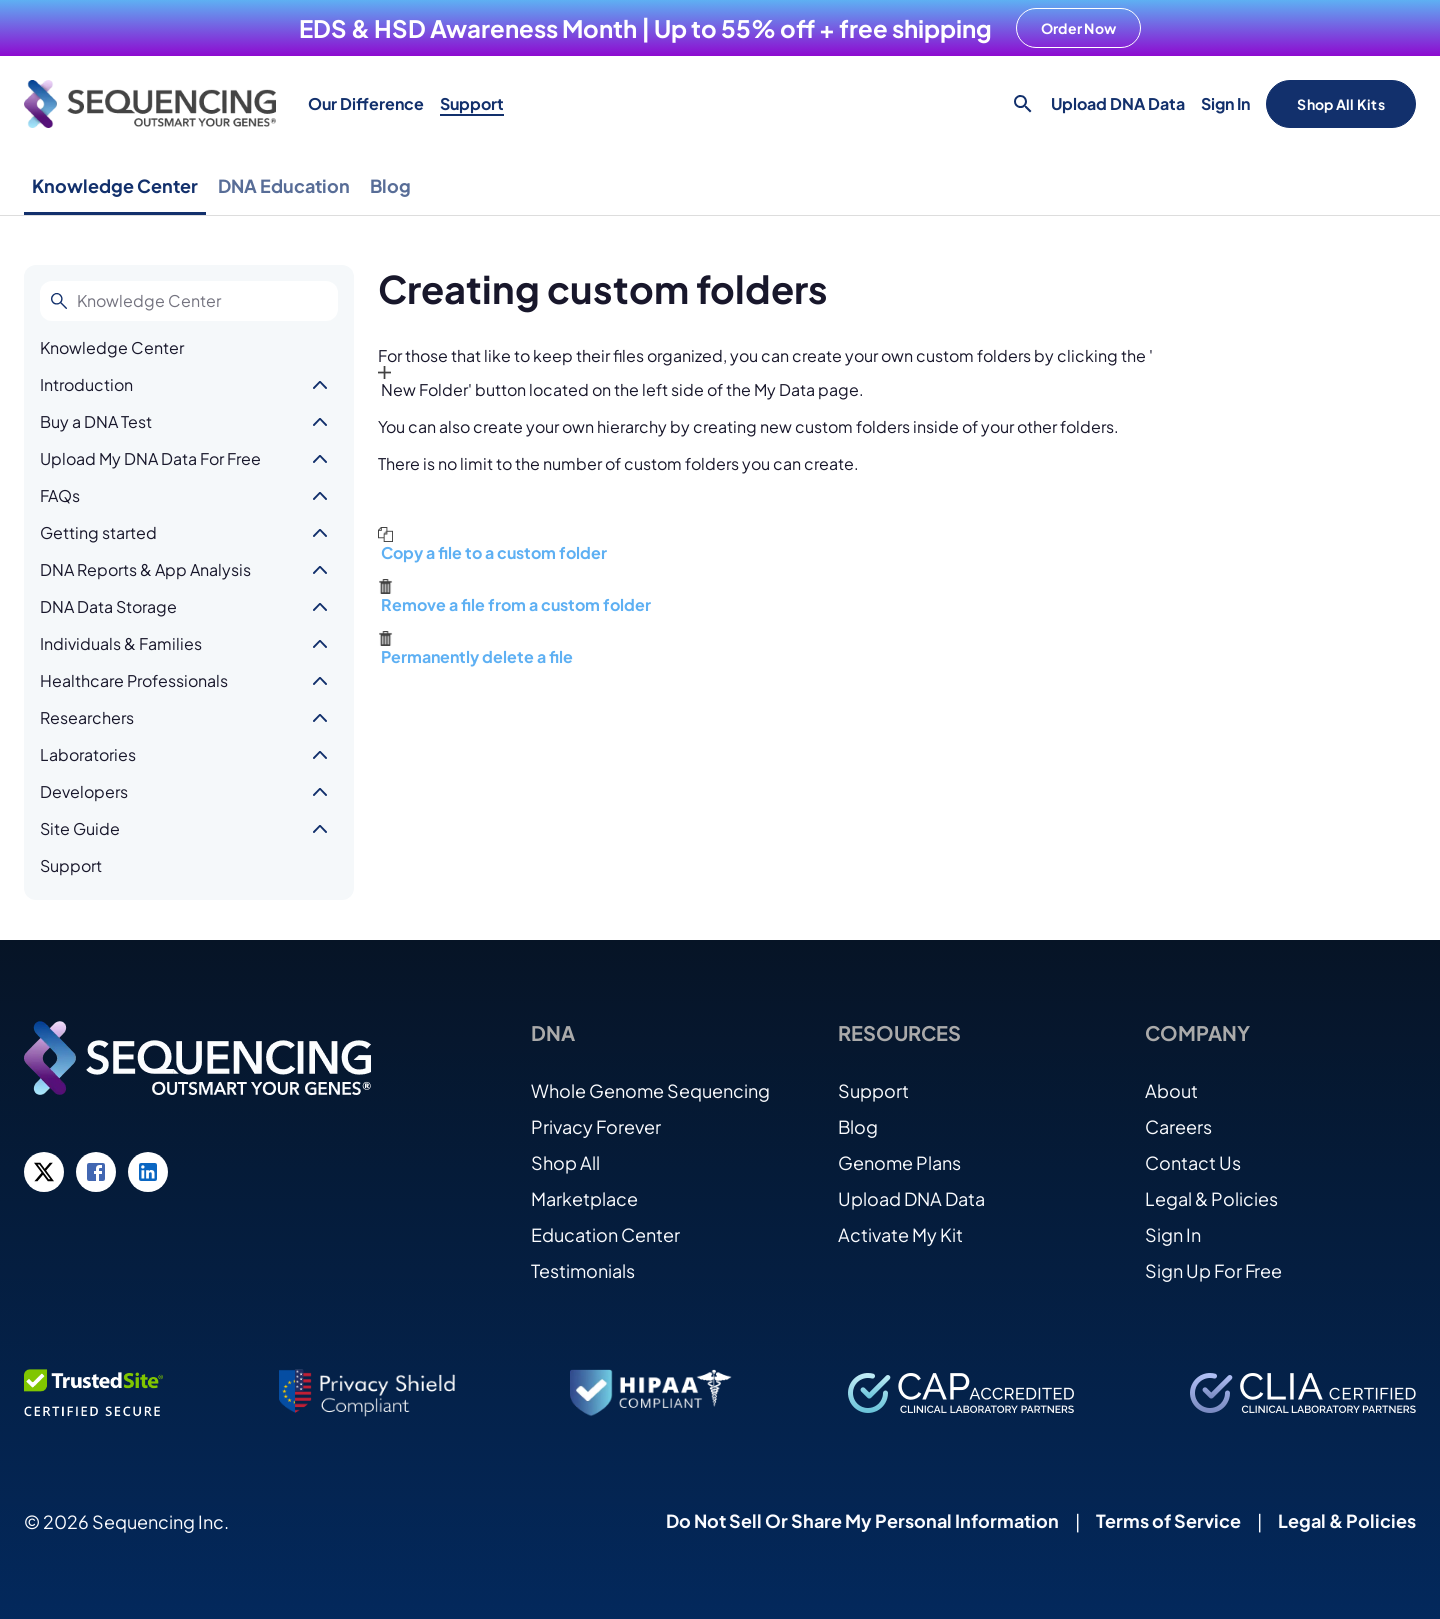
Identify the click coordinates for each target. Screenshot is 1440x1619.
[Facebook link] (96, 1172)
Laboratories (88, 754)
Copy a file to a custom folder (494, 552)
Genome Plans (899, 1162)
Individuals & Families (121, 643)
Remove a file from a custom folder (516, 604)
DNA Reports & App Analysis (145, 569)
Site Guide (80, 828)
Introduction (86, 384)
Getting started (98, 532)
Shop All (565, 1162)
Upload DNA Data (1118, 103)
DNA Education (284, 185)
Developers (84, 791)
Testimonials (583, 1270)
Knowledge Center (115, 185)
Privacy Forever (596, 1126)
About (1171, 1090)
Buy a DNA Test (96, 421)
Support (472, 103)
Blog (390, 185)
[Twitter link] (44, 1172)
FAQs (60, 495)
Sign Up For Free (1213, 1270)
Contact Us (1193, 1162)
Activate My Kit (900, 1234)
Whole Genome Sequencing (650, 1090)
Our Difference (366, 103)
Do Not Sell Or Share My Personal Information (862, 1520)
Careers (1178, 1126)
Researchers (87, 717)
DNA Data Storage (108, 606)
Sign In (1225, 103)
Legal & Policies (1211, 1198)
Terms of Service (1168, 1520)
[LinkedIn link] (148, 1172)
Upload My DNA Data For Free (150, 458)
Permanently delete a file (477, 656)
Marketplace (584, 1198)
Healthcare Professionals (134, 680)
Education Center (605, 1234)
